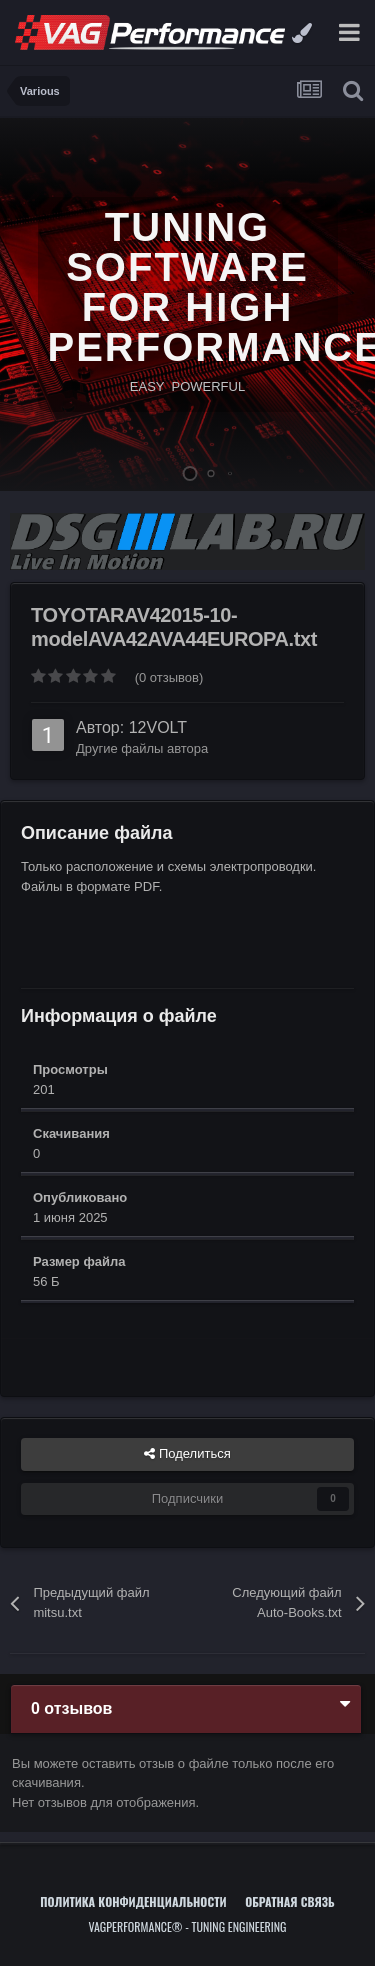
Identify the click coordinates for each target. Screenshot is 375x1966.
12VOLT (158, 727)
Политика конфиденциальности (133, 1901)
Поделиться (187, 1454)
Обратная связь (290, 1901)
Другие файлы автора (142, 748)
